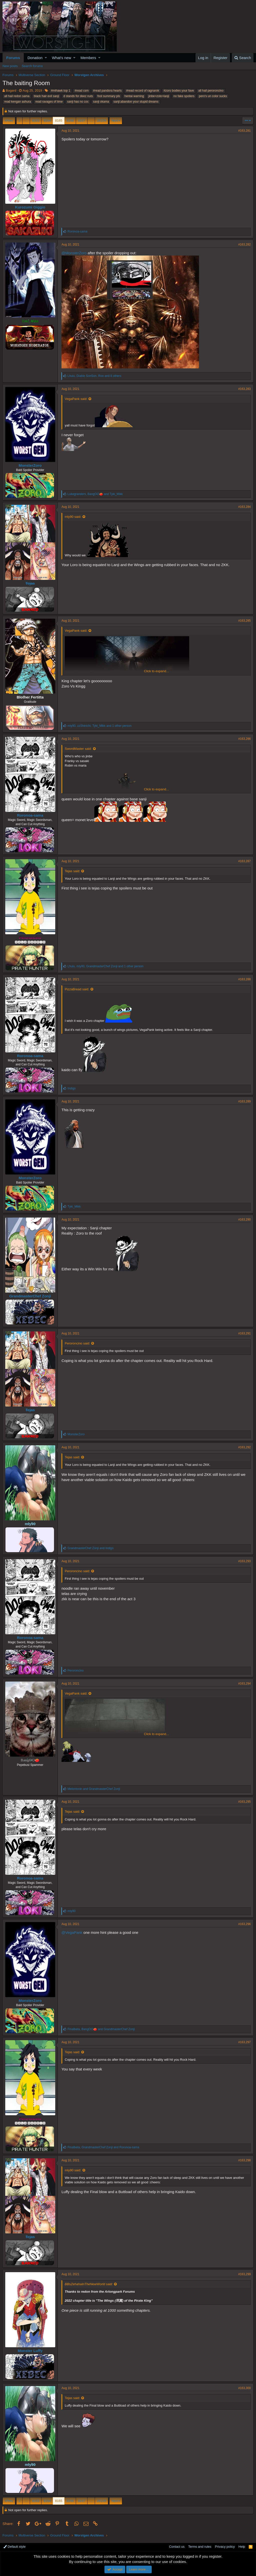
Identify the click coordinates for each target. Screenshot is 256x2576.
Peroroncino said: (77, 1343)
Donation (35, 58)
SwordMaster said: (78, 749)
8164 (47, 120)
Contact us (176, 2546)
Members (88, 58)
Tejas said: (72, 871)
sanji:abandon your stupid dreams (136, 101)
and (91, 1548)
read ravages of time (48, 101)
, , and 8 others (94, 376)
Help (241, 2546)
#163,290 (244, 1219)
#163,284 (244, 507)
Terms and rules (199, 2546)
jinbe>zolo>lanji (158, 96)
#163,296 (244, 1924)
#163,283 (244, 389)
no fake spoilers (184, 96)
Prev (9, 120)
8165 (58, 120)
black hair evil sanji (46, 96)
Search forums (32, 66)
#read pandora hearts (107, 90)
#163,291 (244, 1333)
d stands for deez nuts (78, 96)
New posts (10, 66)
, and (95, 494)
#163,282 (244, 244)
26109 (101, 120)
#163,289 (244, 1101)
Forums (13, 58)
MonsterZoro (30, 465)
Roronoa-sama (30, 815)
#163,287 (244, 861)
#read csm (81, 90)
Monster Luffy (30, 2351)
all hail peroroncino (211, 90)
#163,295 (244, 1801)
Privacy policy (225, 2546)
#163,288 (244, 979)
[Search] (243, 57)
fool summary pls (108, 96)
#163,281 (244, 130)
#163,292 (244, 1447)
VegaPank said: (76, 399)
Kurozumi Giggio (30, 207)
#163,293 (244, 1561)
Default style (15, 2546)
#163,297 (244, 2042)
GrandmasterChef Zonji (30, 1296)
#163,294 (244, 1683)
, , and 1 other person (100, 726)
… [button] (26, 120)
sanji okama (101, 101)
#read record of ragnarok (142, 90)
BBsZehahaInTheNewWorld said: (89, 2284)
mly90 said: (73, 517)
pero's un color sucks (213, 96)
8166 (70, 120)
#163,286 (244, 739)
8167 (81, 120)
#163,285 (244, 620)
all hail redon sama (17, 96)
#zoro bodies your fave (179, 90)
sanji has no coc (77, 101)
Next (115, 120)
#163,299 (244, 2274)
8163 (35, 120)
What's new (61, 58)
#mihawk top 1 (60, 90)
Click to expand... (156, 671)
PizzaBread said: (77, 989)
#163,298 (244, 2160)
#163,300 (244, 2388)
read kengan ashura (17, 101)
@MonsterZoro (74, 253)
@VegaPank (72, 1932)
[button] (46, 57)
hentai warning (134, 96)
